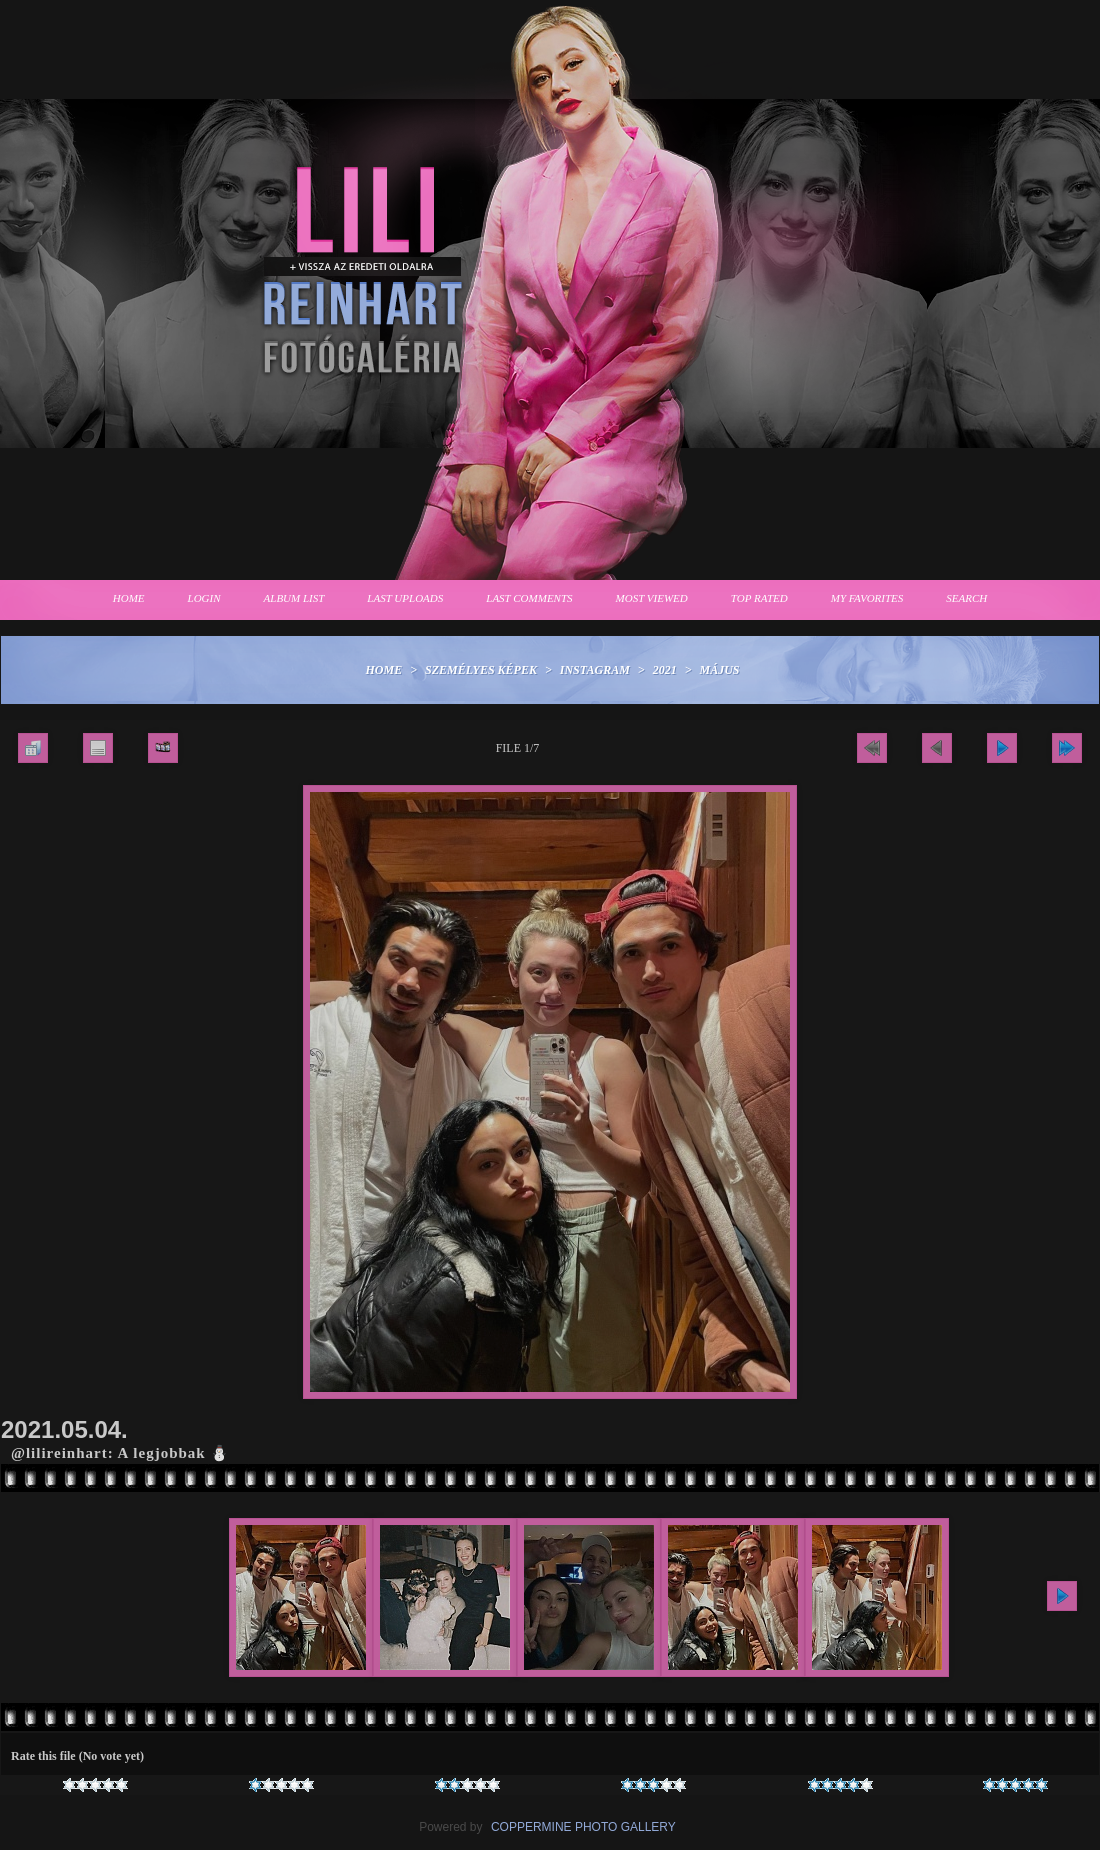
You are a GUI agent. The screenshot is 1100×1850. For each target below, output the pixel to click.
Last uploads (405, 598)
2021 (665, 670)
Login (204, 598)
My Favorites (867, 598)
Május (720, 670)
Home (129, 598)
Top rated (759, 598)
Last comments (529, 598)
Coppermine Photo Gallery (583, 1827)
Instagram (595, 670)
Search (966, 598)
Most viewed (652, 598)
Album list (294, 598)
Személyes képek (481, 670)
